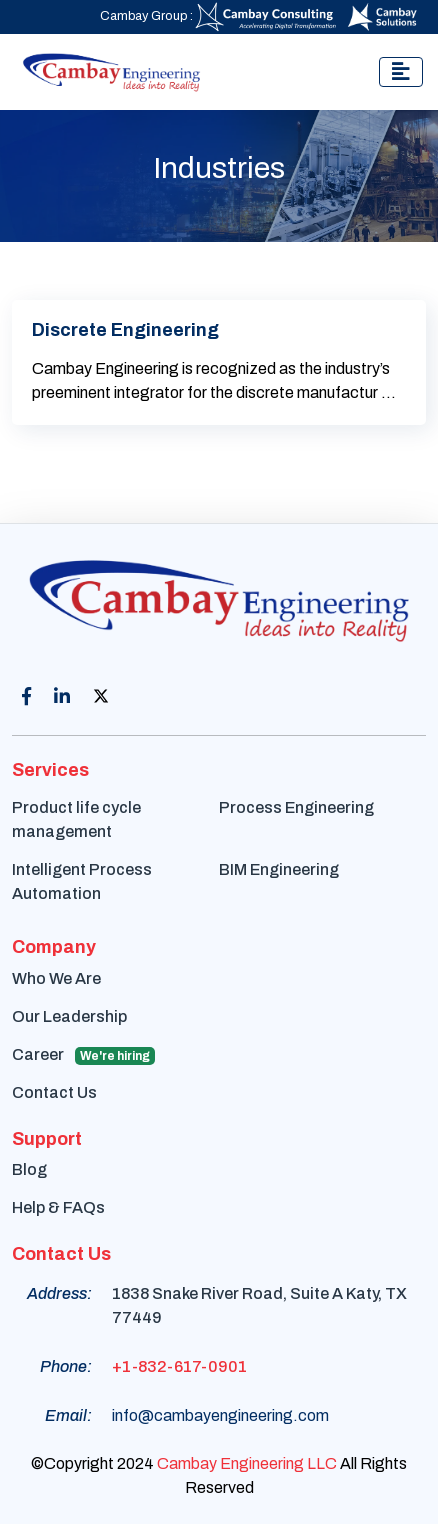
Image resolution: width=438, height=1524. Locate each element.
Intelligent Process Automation (82, 881)
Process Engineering (296, 807)
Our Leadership (69, 1016)
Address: (59, 1293)
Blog (29, 1169)
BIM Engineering (279, 869)
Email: (68, 1415)
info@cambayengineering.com (220, 1415)
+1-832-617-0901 (179, 1366)
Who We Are (56, 978)
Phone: (66, 1366)
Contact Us (54, 1092)
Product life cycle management (76, 819)
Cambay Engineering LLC (247, 1463)
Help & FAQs (58, 1207)
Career (83, 1055)
